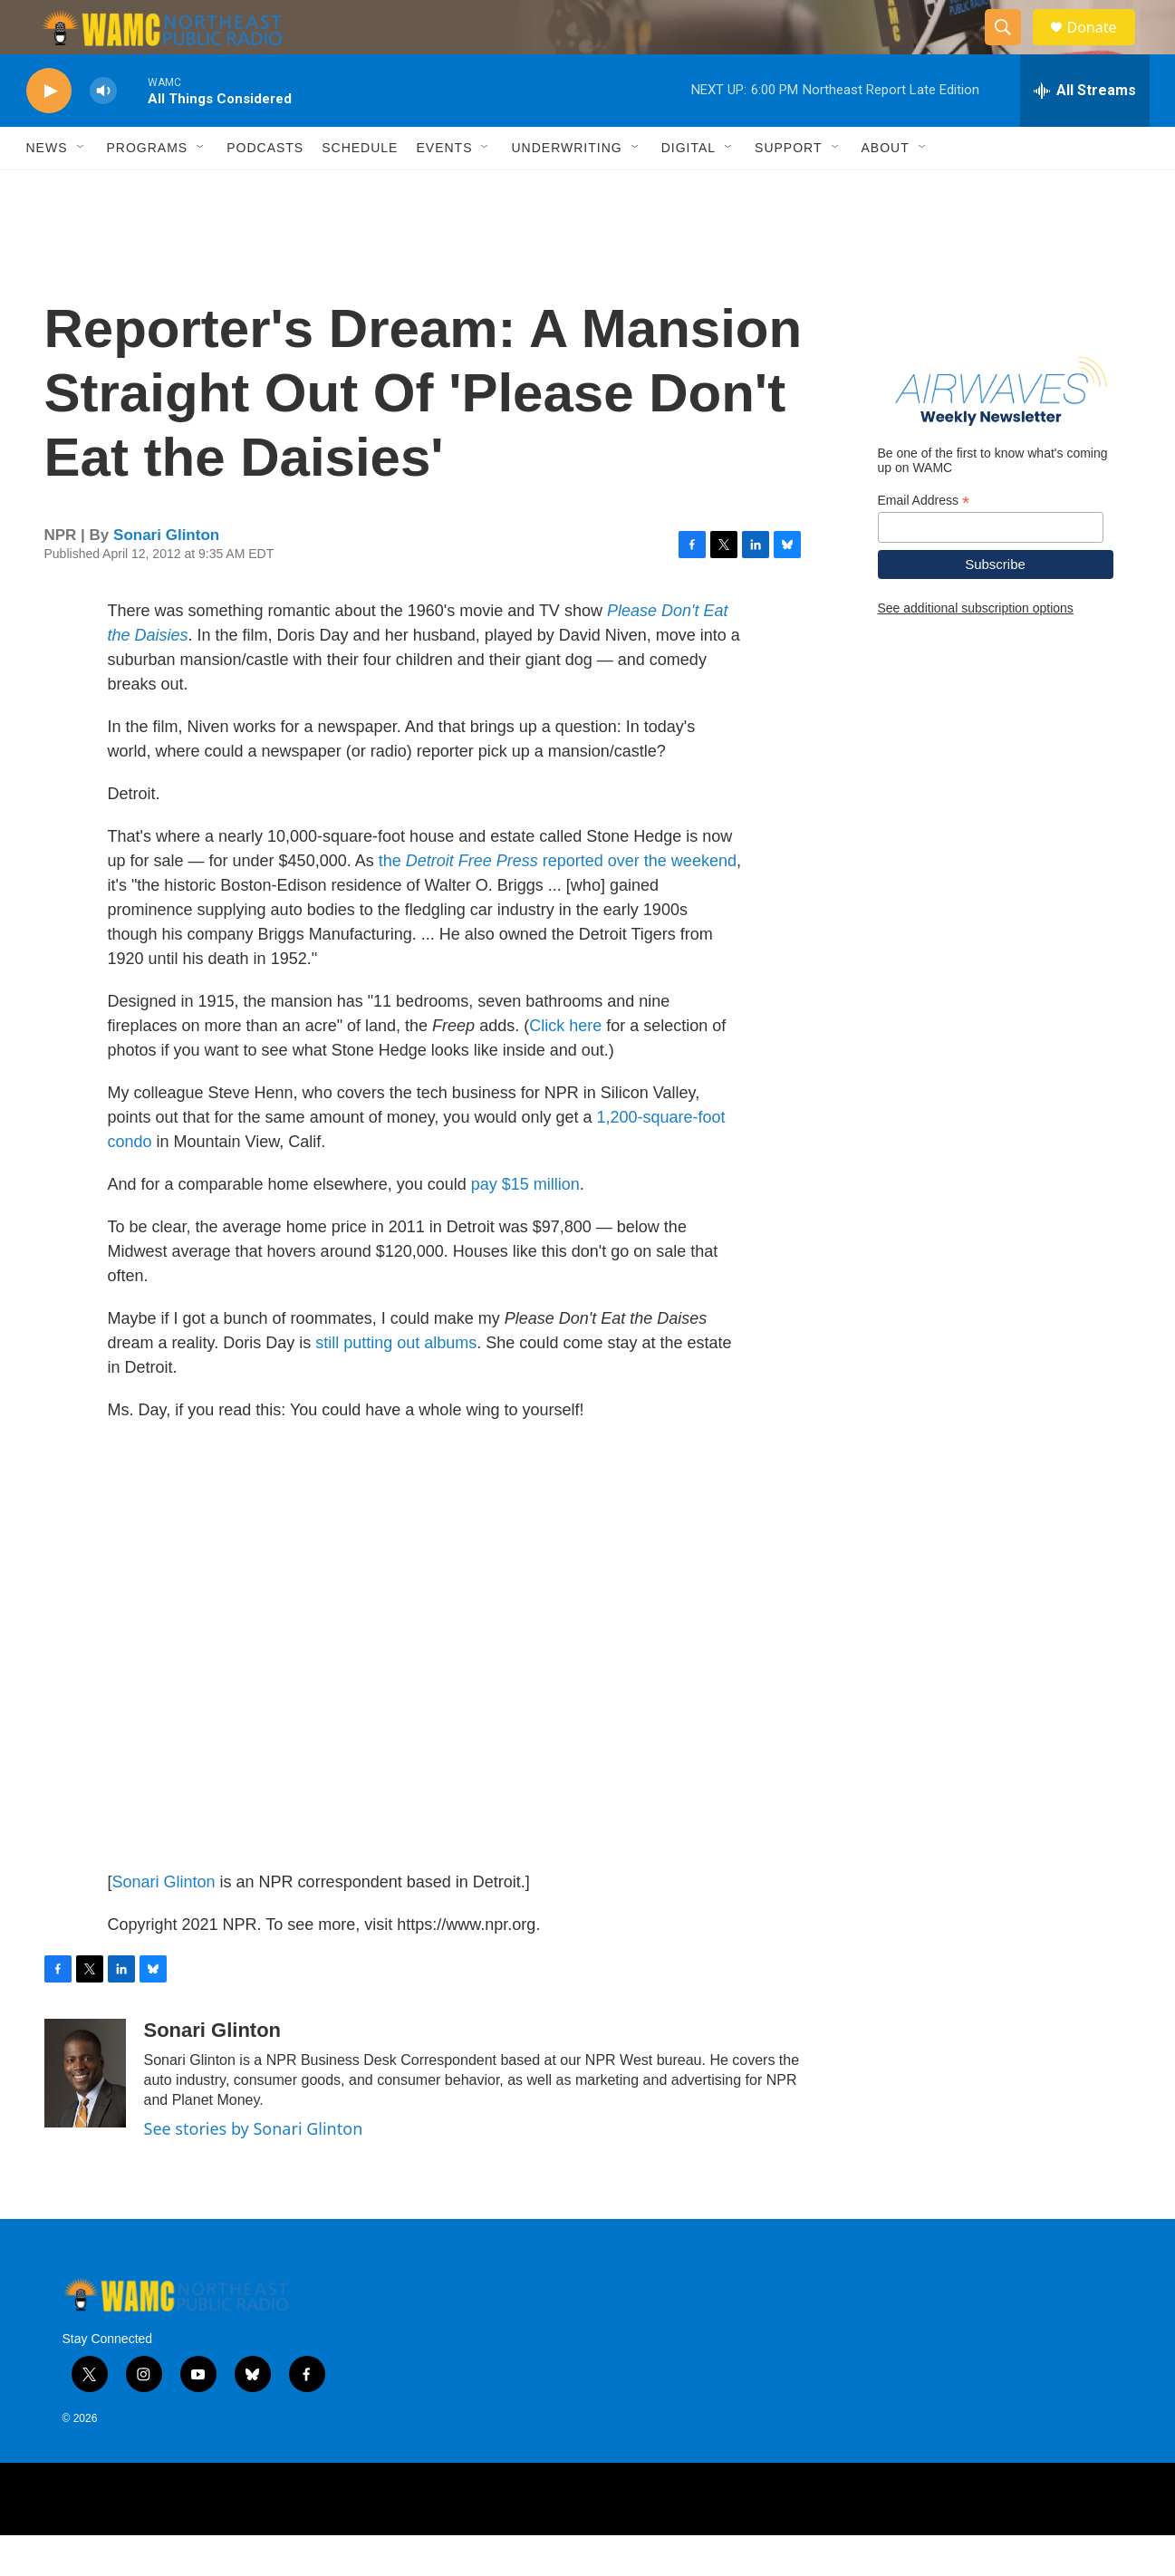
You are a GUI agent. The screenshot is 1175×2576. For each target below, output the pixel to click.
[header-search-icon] (1012, 48)
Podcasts (264, 188)
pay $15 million (525, 1225)
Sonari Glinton (166, 575)
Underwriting (566, 188)
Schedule (360, 188)
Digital (688, 188)
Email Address (924, 541)
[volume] (103, 131)
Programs (147, 188)
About (886, 188)
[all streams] (1085, 131)
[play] (48, 131)
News (47, 188)
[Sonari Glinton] (85, 2114)
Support (788, 188)
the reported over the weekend (558, 901)
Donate (1103, 47)
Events (444, 188)
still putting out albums (396, 1384)
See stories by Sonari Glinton (253, 2169)
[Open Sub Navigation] (81, 188)
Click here (565, 1066)
